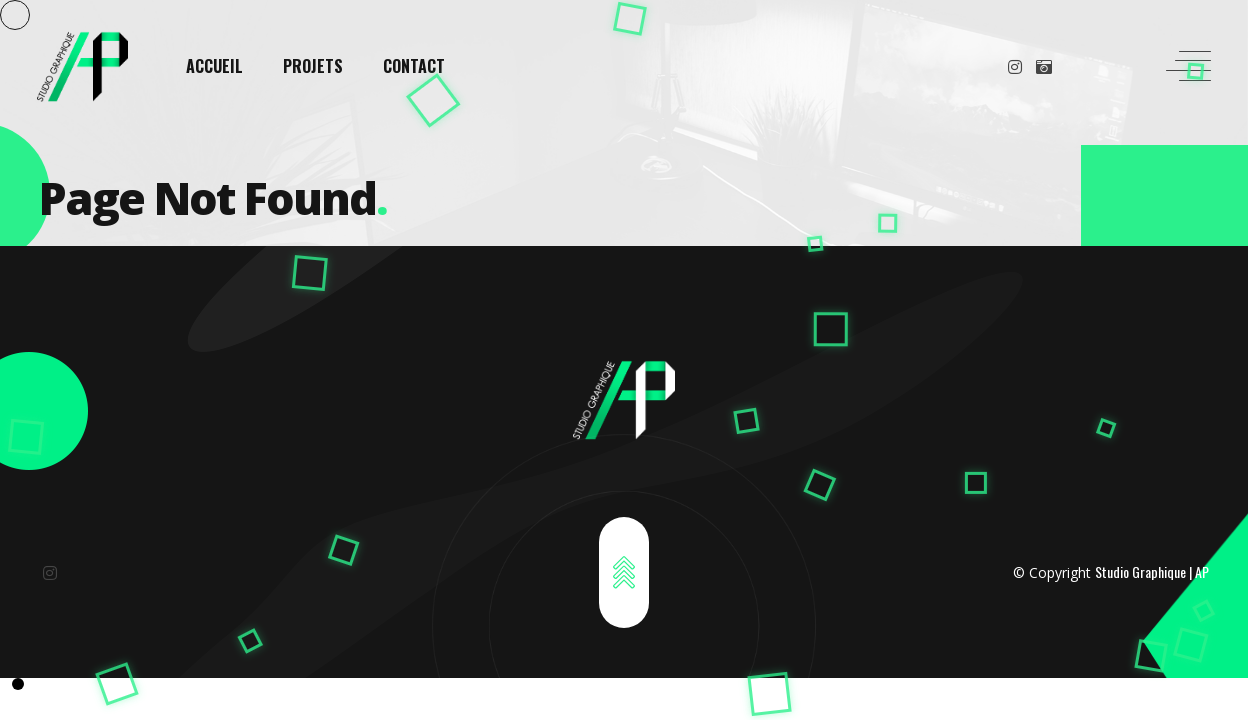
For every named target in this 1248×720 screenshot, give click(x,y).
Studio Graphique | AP (1152, 571)
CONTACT (414, 66)
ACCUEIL (214, 66)
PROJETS (313, 66)
